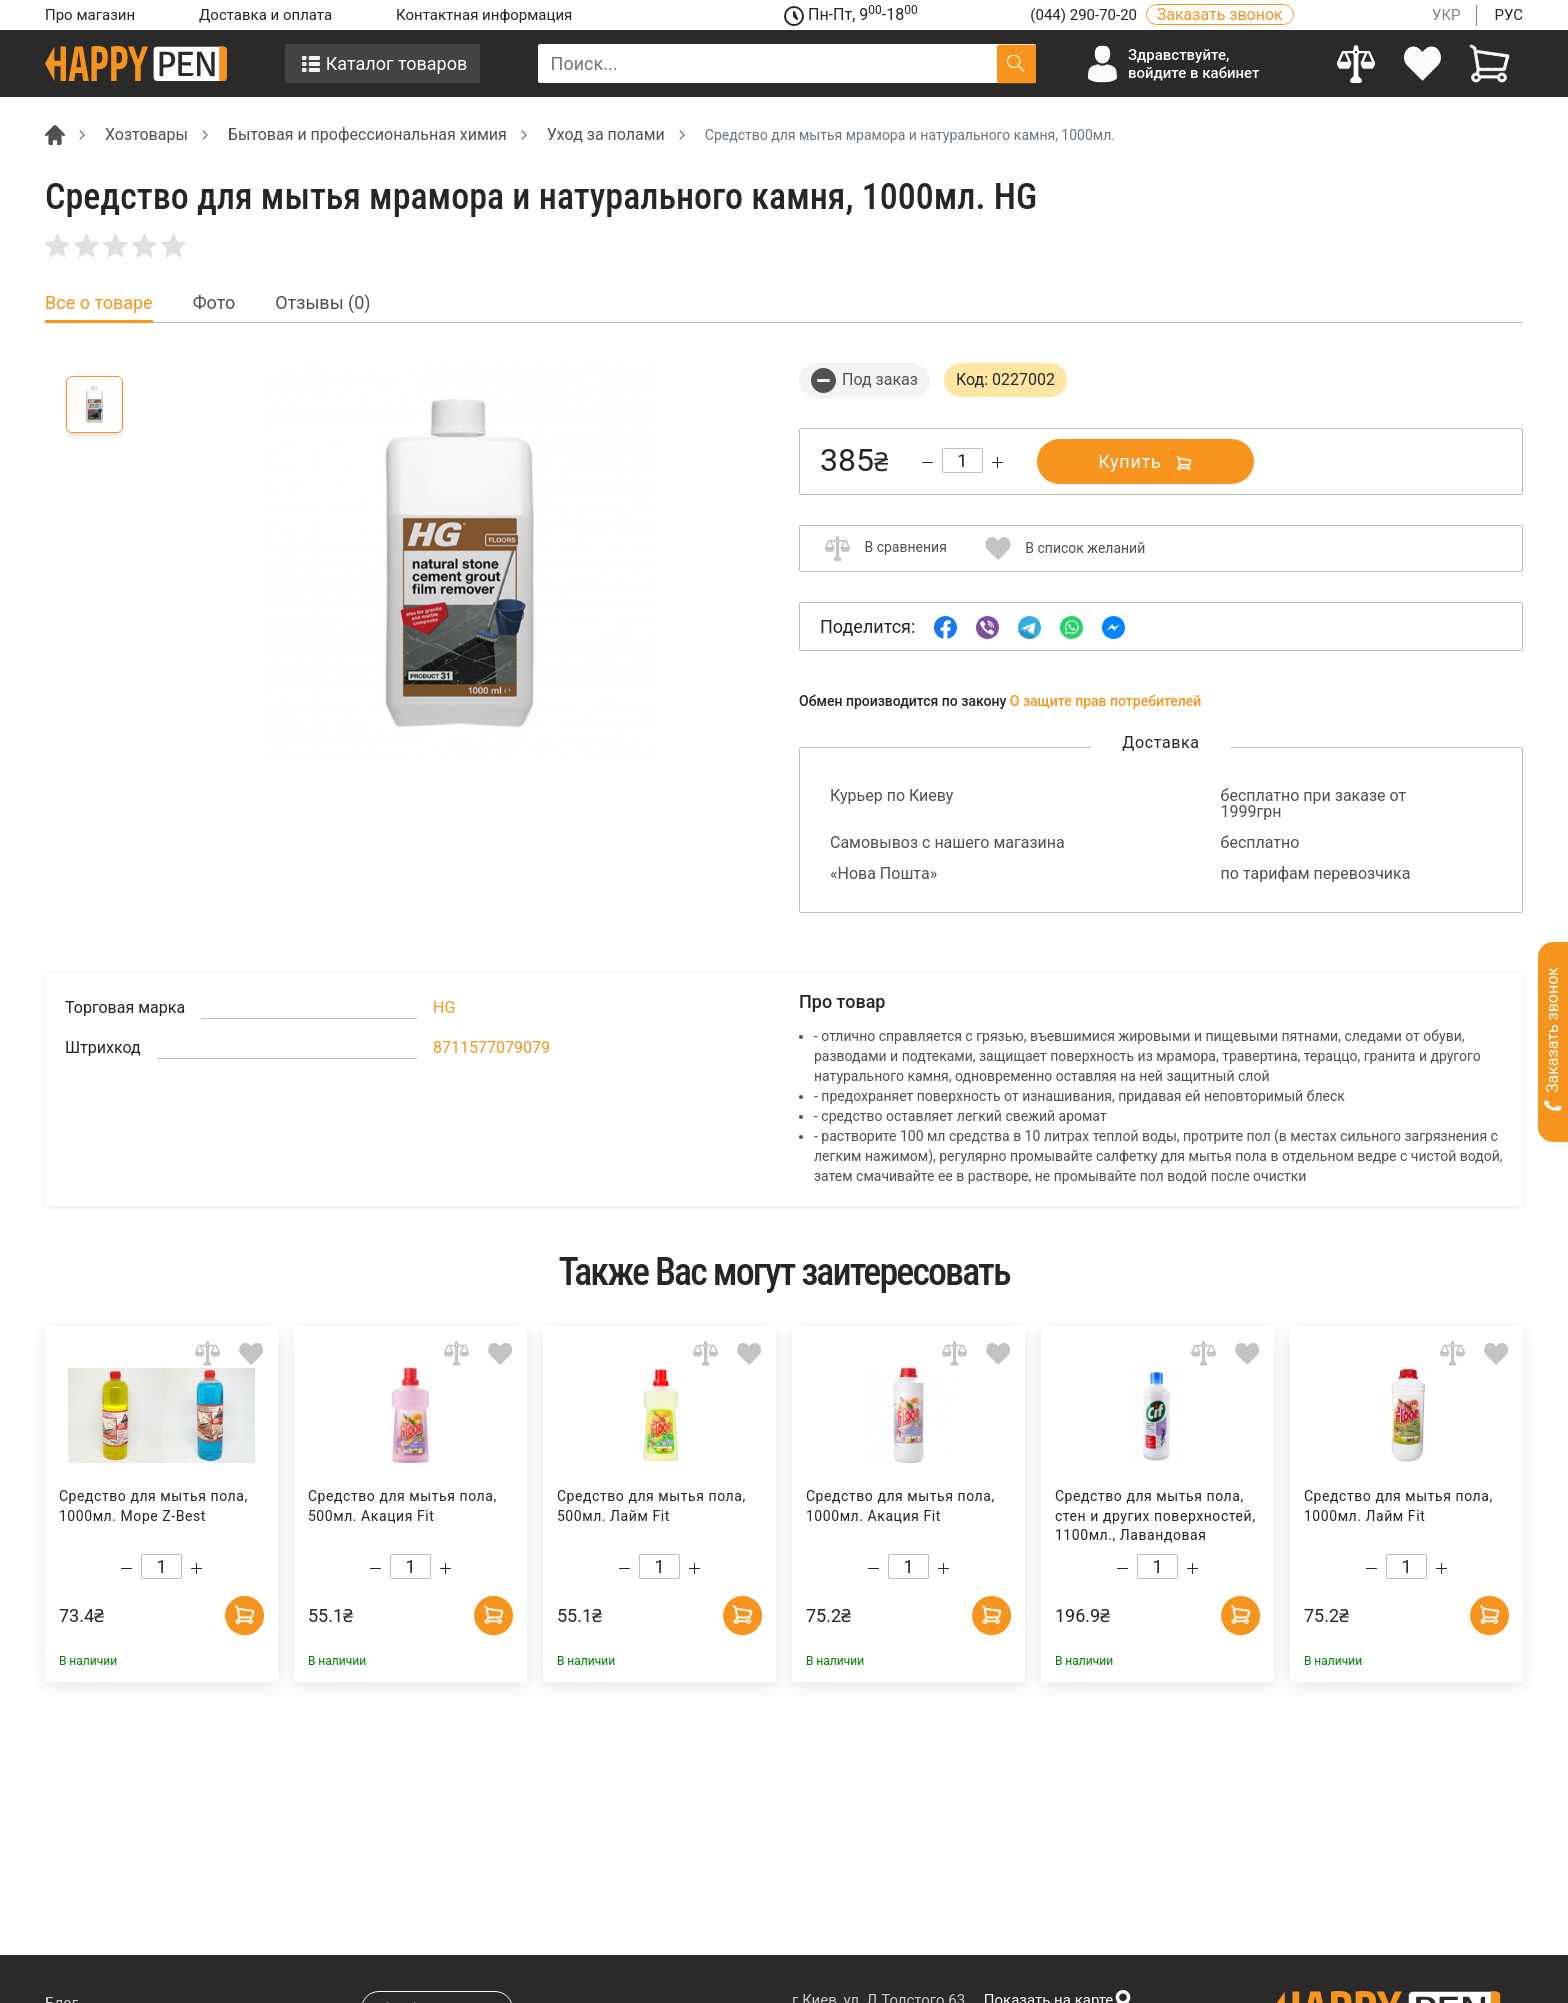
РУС (1508, 15)
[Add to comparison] (207, 1352)
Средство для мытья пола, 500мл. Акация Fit (402, 1506)
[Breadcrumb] (55, 133)
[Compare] (1356, 63)
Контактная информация (484, 15)
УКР (1446, 15)
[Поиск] (1016, 63)
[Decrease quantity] (927, 462)
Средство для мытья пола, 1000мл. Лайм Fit (1398, 1506)
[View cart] (1489, 63)
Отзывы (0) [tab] (322, 303)
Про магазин (90, 15)
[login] (1423, 63)
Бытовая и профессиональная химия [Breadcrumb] (367, 134)
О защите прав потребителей (1106, 701)
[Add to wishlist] (251, 1352)
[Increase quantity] (997, 462)
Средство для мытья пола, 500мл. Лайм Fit (651, 1506)
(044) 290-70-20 (1085, 15)
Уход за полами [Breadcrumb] (606, 134)
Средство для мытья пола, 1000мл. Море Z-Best (153, 1506)
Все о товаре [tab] (99, 303)
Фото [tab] (214, 303)
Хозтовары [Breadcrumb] (146, 134)
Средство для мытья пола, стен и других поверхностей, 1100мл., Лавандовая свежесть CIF (1155, 1516)
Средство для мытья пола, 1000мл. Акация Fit (900, 1506)
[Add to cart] (244, 1614)
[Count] (962, 460)
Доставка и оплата (265, 15)
